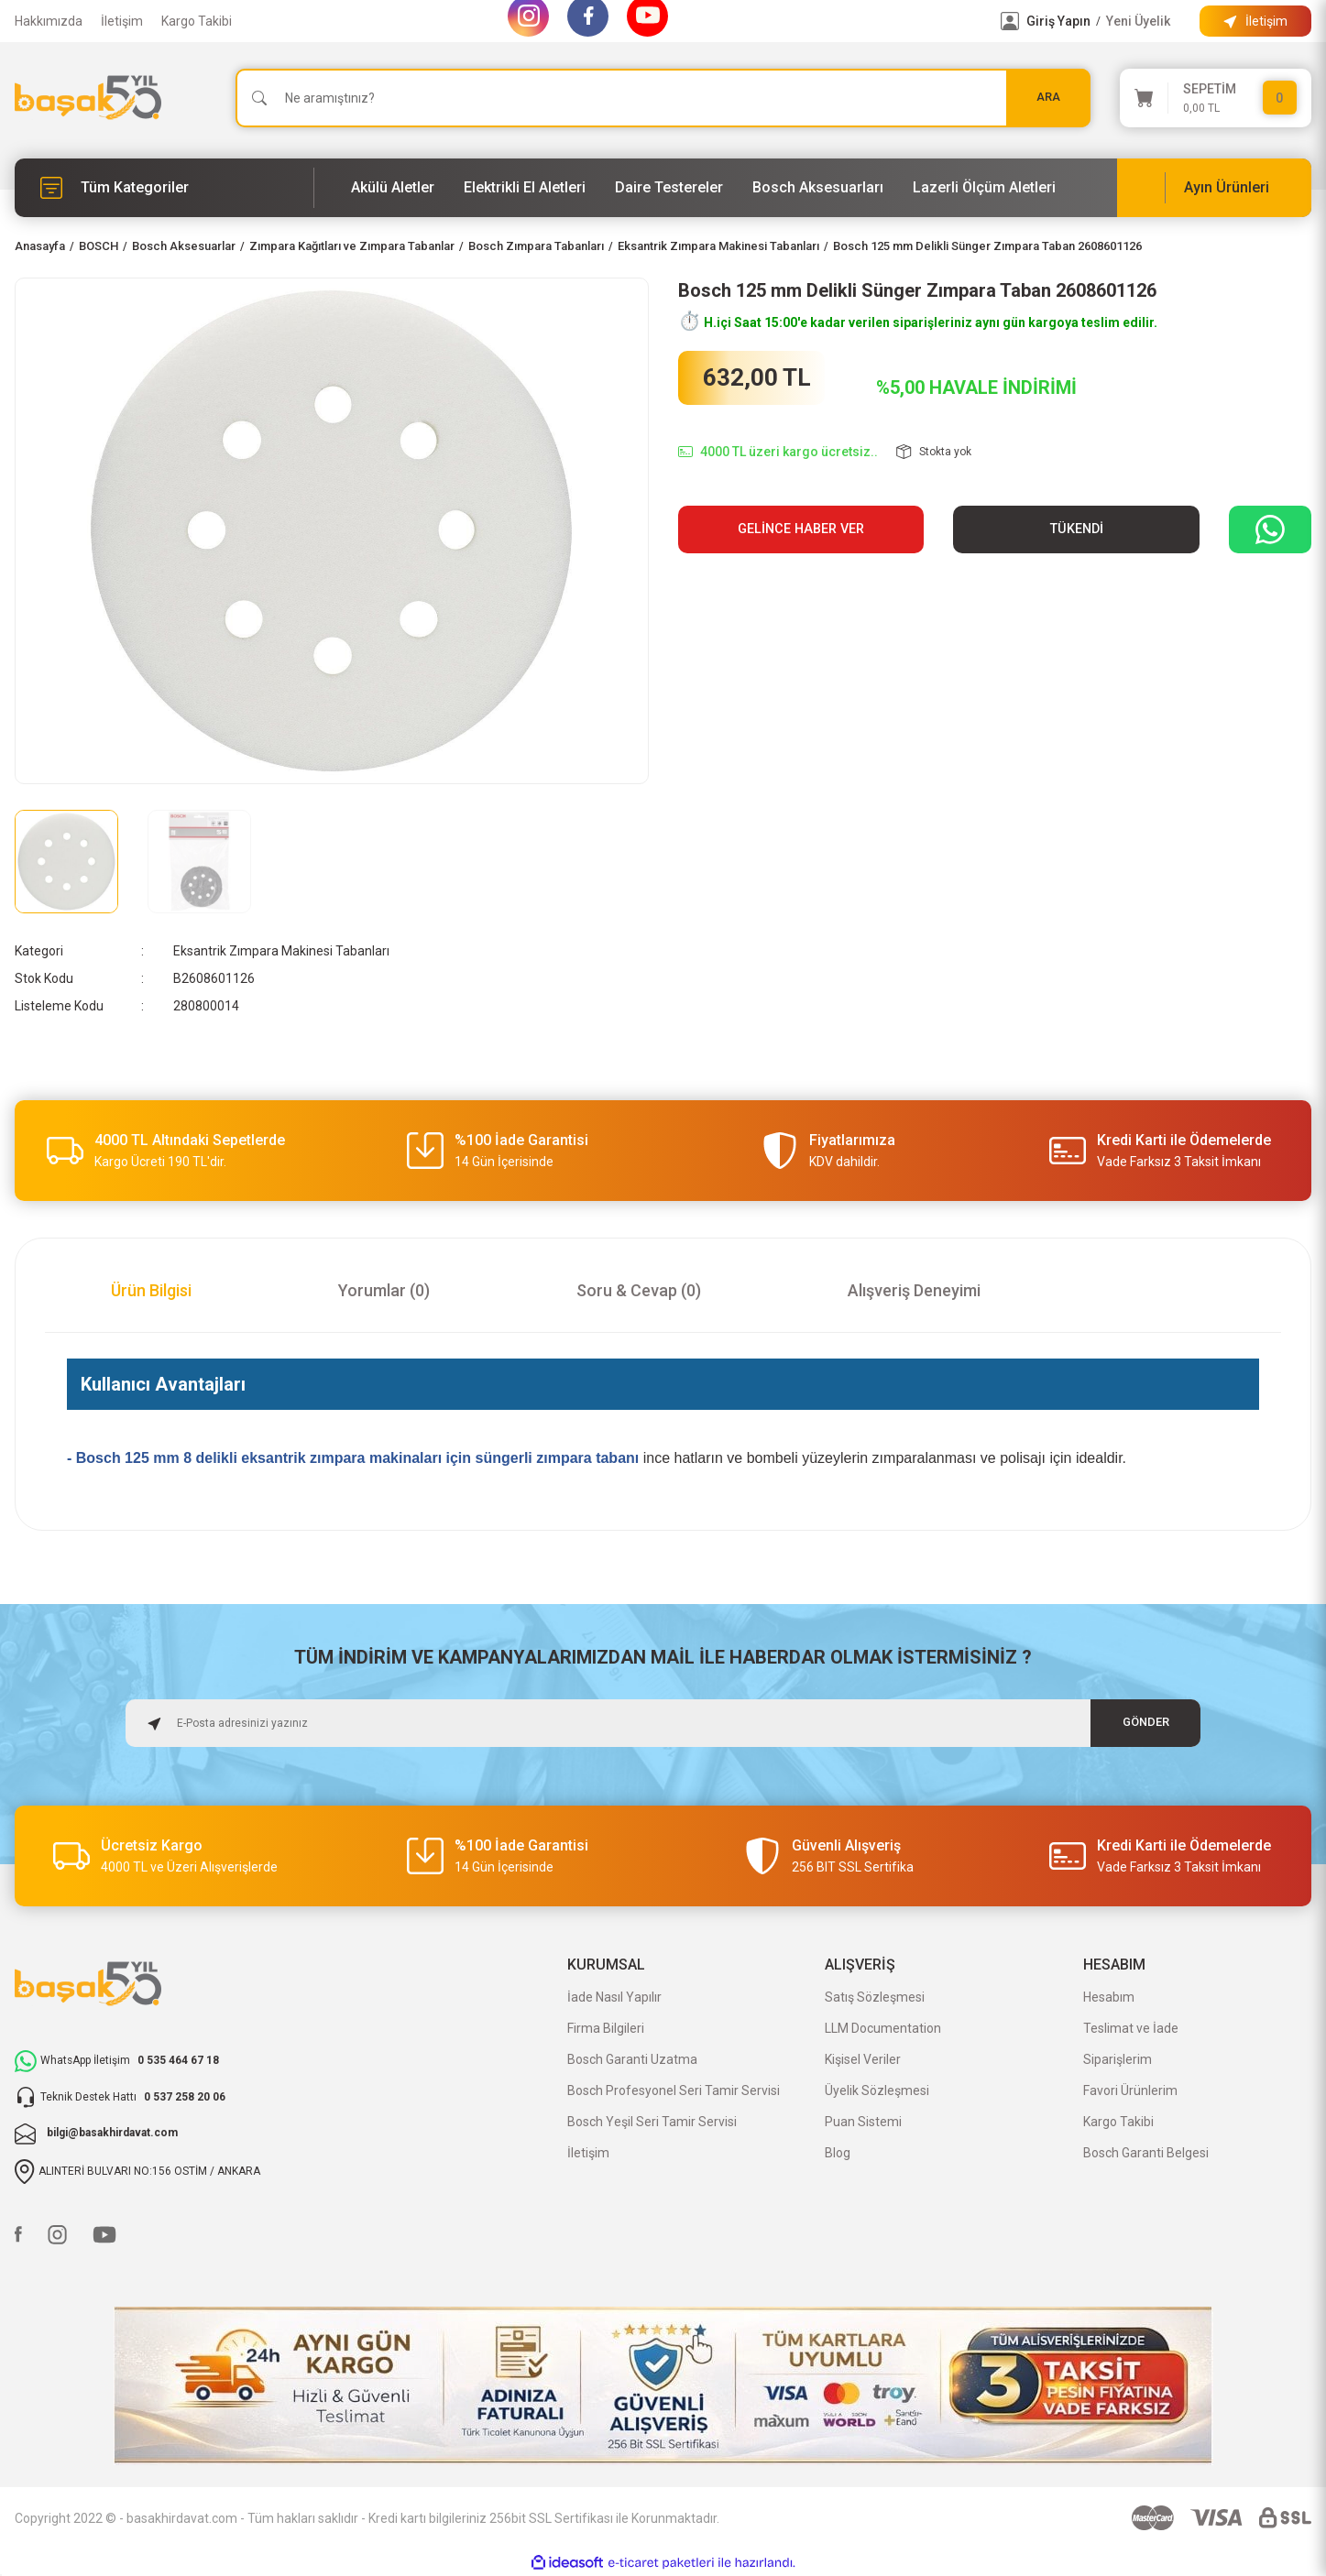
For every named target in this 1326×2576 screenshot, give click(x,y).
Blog (837, 2152)
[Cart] (1215, 98)
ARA (1048, 97)
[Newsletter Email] (663, 1723)
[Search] (663, 98)
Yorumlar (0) (384, 1290)
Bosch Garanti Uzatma (632, 2059)
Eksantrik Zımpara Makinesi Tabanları (281, 951)
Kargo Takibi (196, 21)
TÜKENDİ (1077, 529)
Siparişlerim (1117, 2059)
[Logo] (88, 97)
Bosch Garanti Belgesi (1146, 2152)
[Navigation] (164, 188)
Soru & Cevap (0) (638, 1290)
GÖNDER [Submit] (1146, 1722)
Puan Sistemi (863, 2121)
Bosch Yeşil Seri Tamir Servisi (652, 2121)
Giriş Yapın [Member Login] (1058, 21)
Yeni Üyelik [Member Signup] (1138, 21)
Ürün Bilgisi (151, 1290)
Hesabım (1108, 1997)
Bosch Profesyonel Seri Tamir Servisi (673, 2090)
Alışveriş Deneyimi (914, 1290)
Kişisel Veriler (863, 2059)
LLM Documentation (883, 2028)
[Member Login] (1010, 21)
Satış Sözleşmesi (875, 1997)
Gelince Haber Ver (801, 529)
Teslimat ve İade (1130, 2028)
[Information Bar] (1255, 21)
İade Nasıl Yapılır (614, 1997)
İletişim (122, 21)
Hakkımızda (48, 21)
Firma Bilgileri (605, 2028)
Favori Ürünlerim (1130, 2090)
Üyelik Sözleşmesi (877, 2090)
